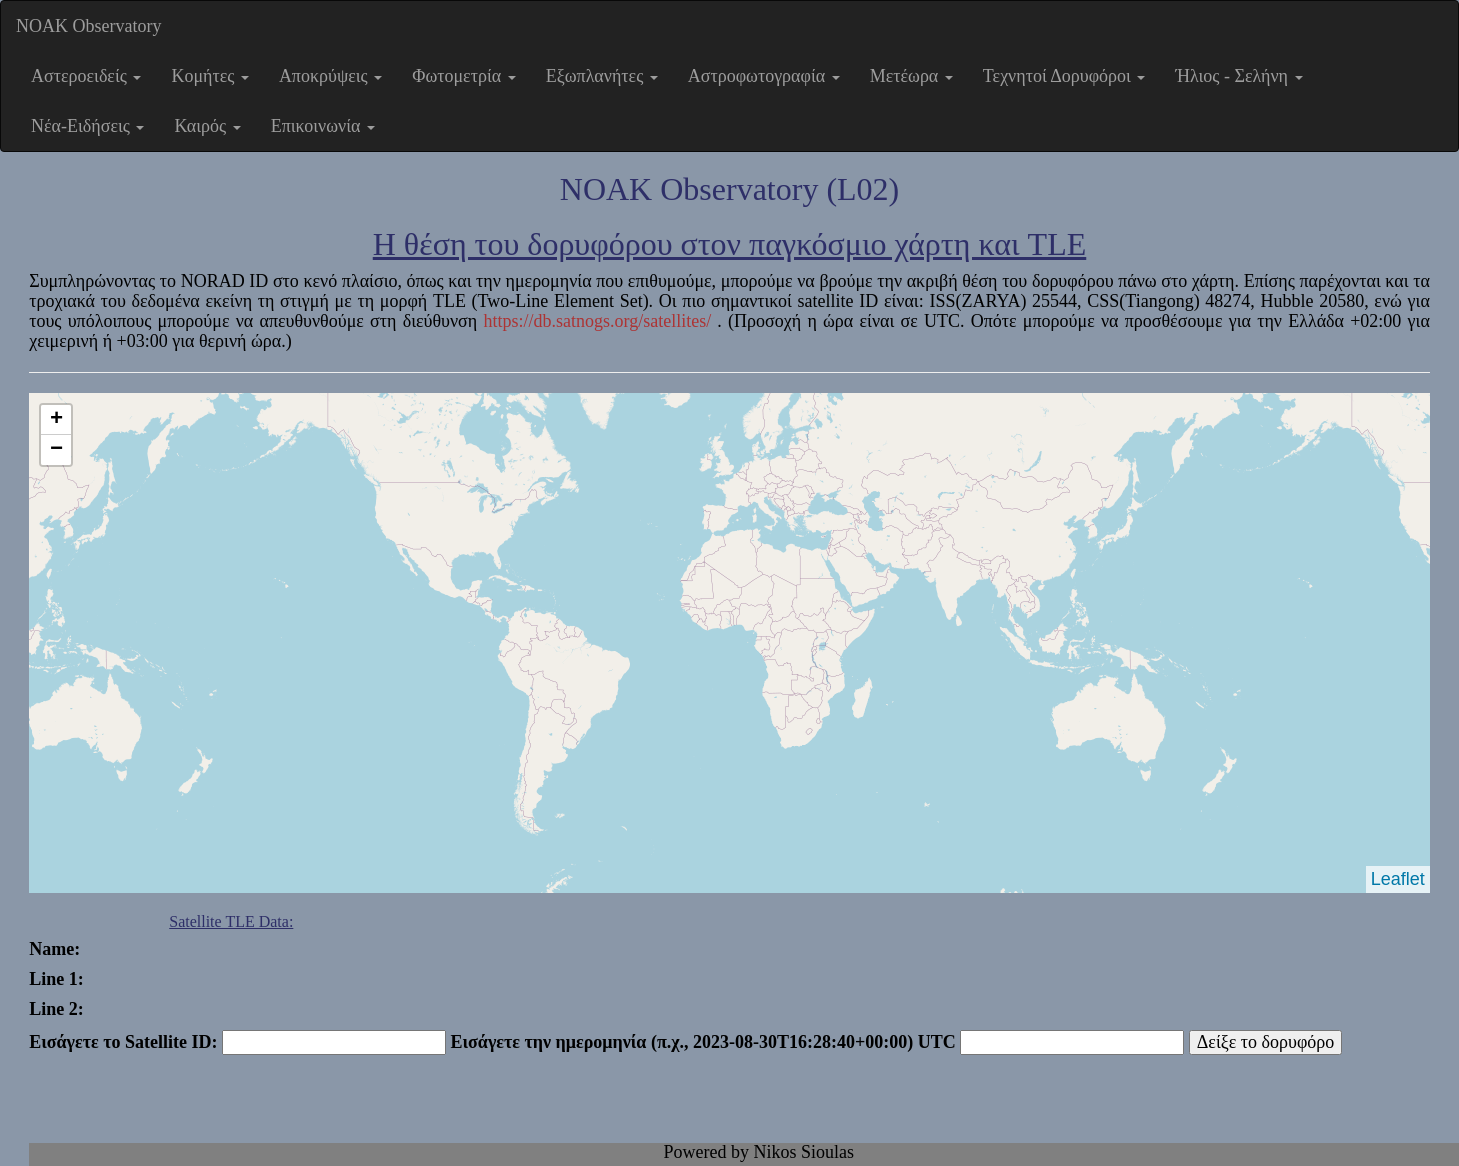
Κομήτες (209, 76)
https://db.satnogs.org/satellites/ (600, 321)
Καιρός (207, 126)
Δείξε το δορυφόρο (1266, 1042)
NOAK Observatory (88, 26)
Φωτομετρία (463, 76)
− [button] (56, 450)
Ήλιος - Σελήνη (1238, 76)
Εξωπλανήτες (602, 76)
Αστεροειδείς (86, 76)
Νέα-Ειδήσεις (87, 126)
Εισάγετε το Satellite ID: (123, 1042)
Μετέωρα (911, 76)
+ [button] (56, 420)
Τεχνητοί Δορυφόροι (1064, 76)
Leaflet (1398, 879)
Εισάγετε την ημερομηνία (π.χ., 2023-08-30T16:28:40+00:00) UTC (702, 1042)
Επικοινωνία (323, 126)
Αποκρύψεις (330, 76)
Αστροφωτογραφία (764, 76)
